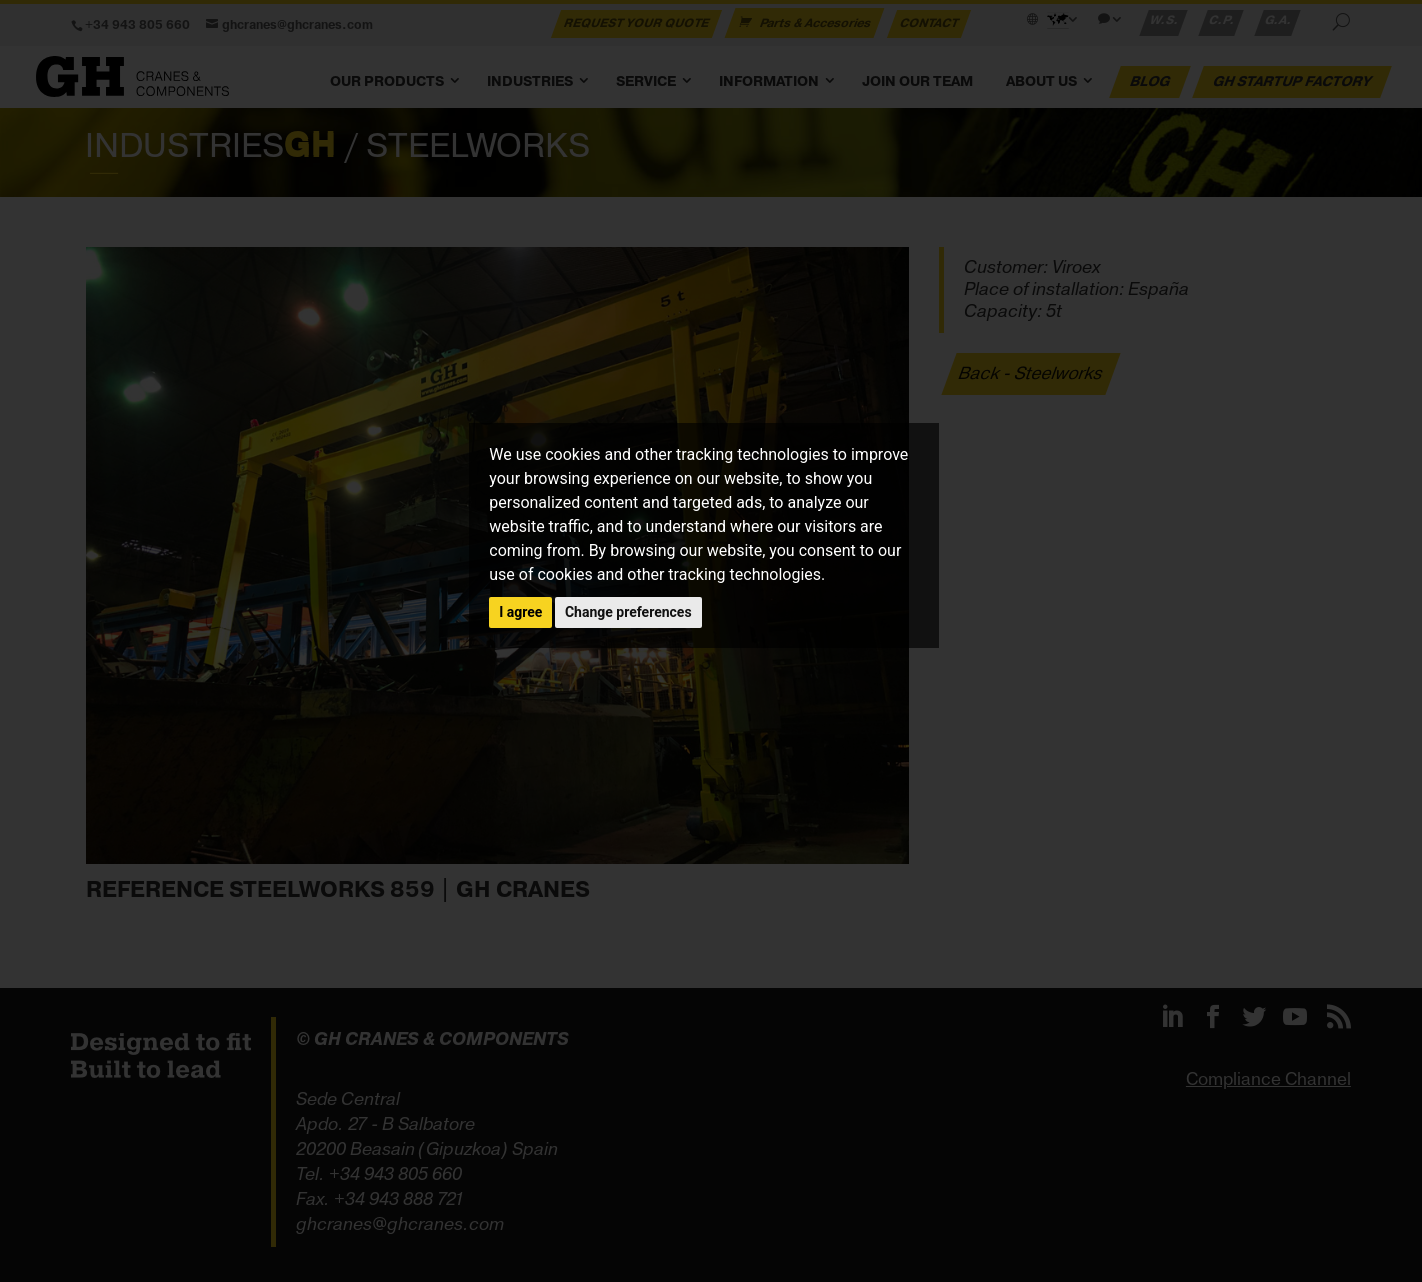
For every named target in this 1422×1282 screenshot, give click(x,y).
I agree (520, 612)
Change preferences (628, 612)
